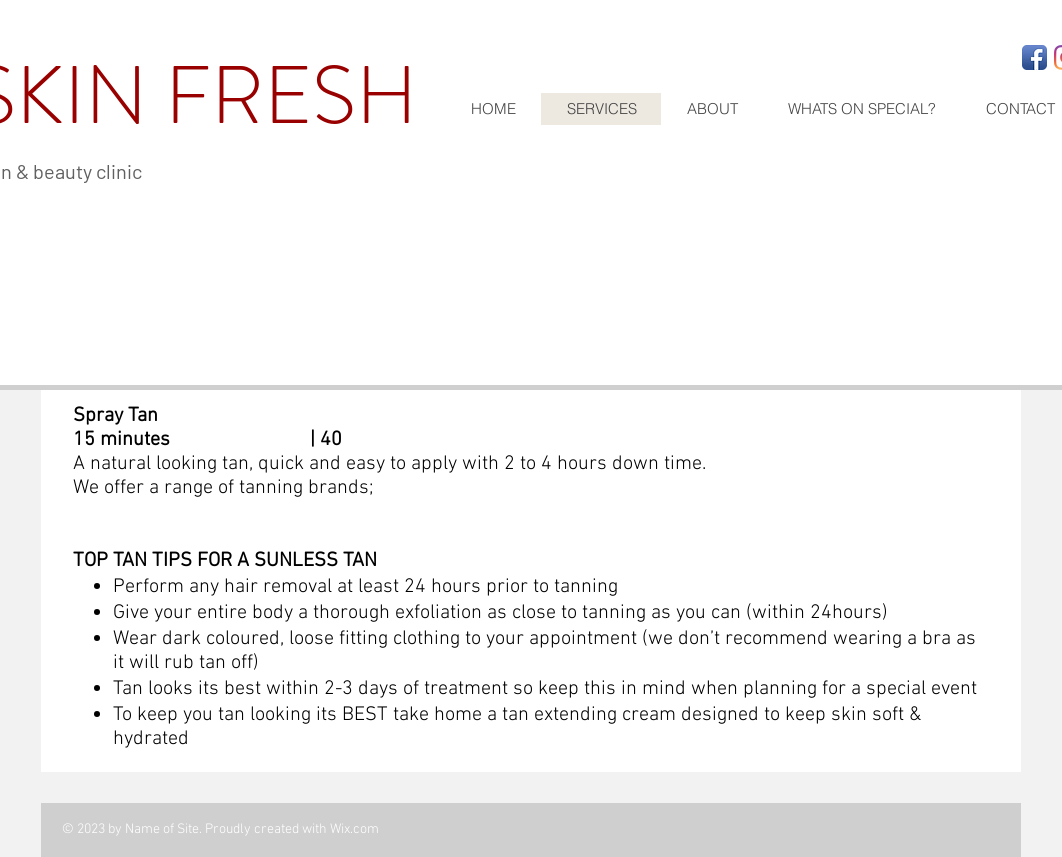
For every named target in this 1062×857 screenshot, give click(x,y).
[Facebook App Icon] (1034, 57)
